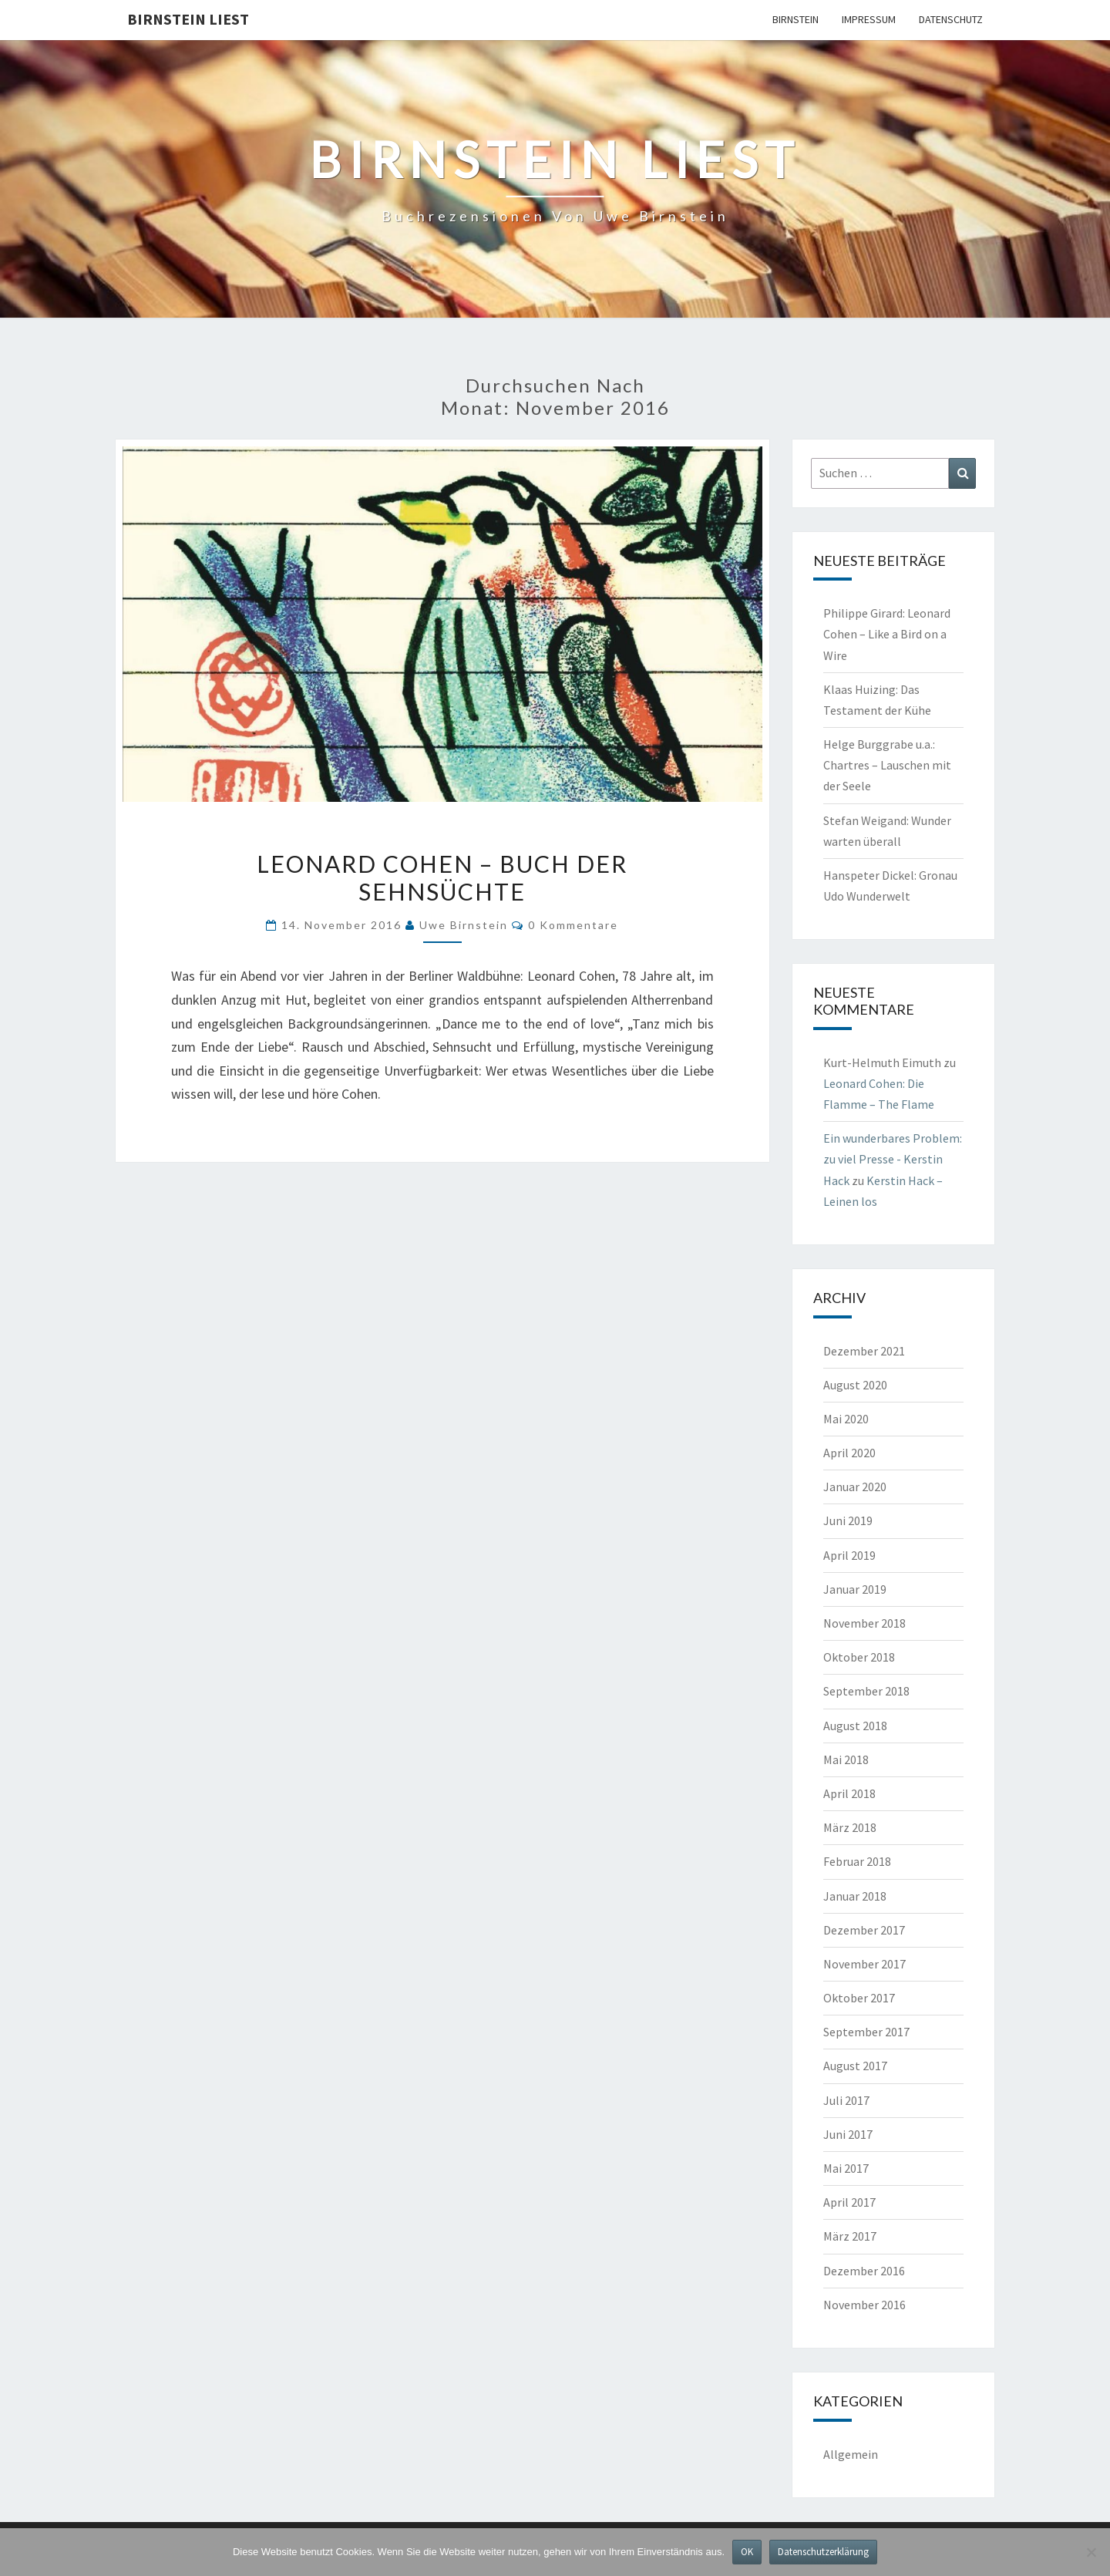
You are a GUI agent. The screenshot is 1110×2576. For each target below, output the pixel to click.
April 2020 (849, 1452)
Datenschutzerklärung (823, 2551)
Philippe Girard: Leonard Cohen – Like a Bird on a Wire (886, 633)
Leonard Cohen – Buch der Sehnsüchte (442, 877)
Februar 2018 (857, 1861)
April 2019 (849, 1555)
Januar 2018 (854, 1896)
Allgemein (850, 2454)
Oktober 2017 (859, 1997)
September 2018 (866, 1691)
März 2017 (849, 2236)
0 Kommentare (573, 924)
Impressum (869, 19)
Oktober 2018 (859, 1657)
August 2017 (855, 2065)
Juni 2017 (848, 2134)
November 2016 (864, 2304)
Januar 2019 (854, 1589)
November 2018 (864, 1623)
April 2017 (849, 2202)
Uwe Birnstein (463, 924)
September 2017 (866, 2031)
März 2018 (849, 1827)
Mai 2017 (846, 2168)
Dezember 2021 (864, 1351)
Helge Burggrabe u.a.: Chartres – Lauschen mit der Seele (887, 764)
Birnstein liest (188, 19)
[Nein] (1090, 2552)
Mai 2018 (846, 1759)
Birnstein (795, 19)
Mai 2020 (846, 1418)
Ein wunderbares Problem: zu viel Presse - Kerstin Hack (892, 1158)
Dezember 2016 (864, 2270)
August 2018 (855, 1725)
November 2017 (864, 1964)
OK (747, 2551)
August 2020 (855, 1384)
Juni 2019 (848, 1520)
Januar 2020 (854, 1486)
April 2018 (849, 1793)
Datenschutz (951, 19)
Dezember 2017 (864, 1930)
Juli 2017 (846, 2100)
